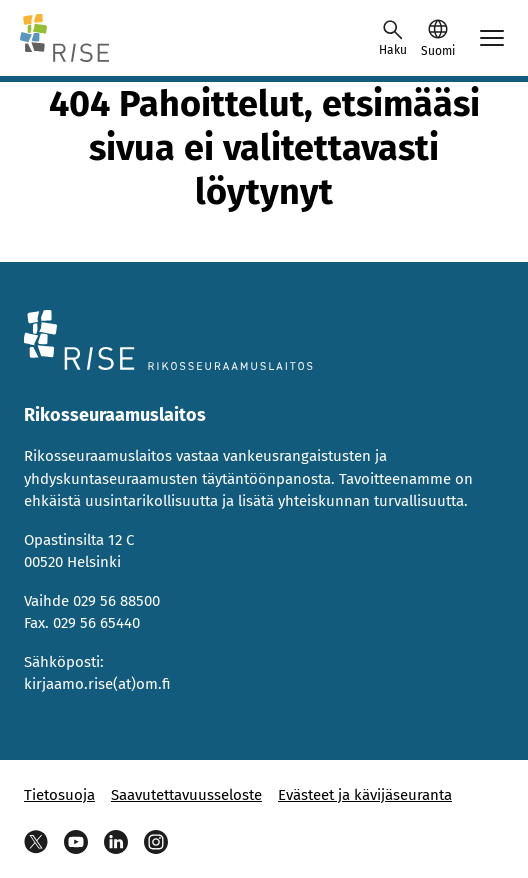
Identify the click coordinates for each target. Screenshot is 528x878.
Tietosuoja (59, 795)
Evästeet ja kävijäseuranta (365, 795)
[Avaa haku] (393, 38)
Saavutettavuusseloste (186, 795)
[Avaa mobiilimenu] (492, 38)
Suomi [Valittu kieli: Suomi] (438, 51)
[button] (437, 38)
